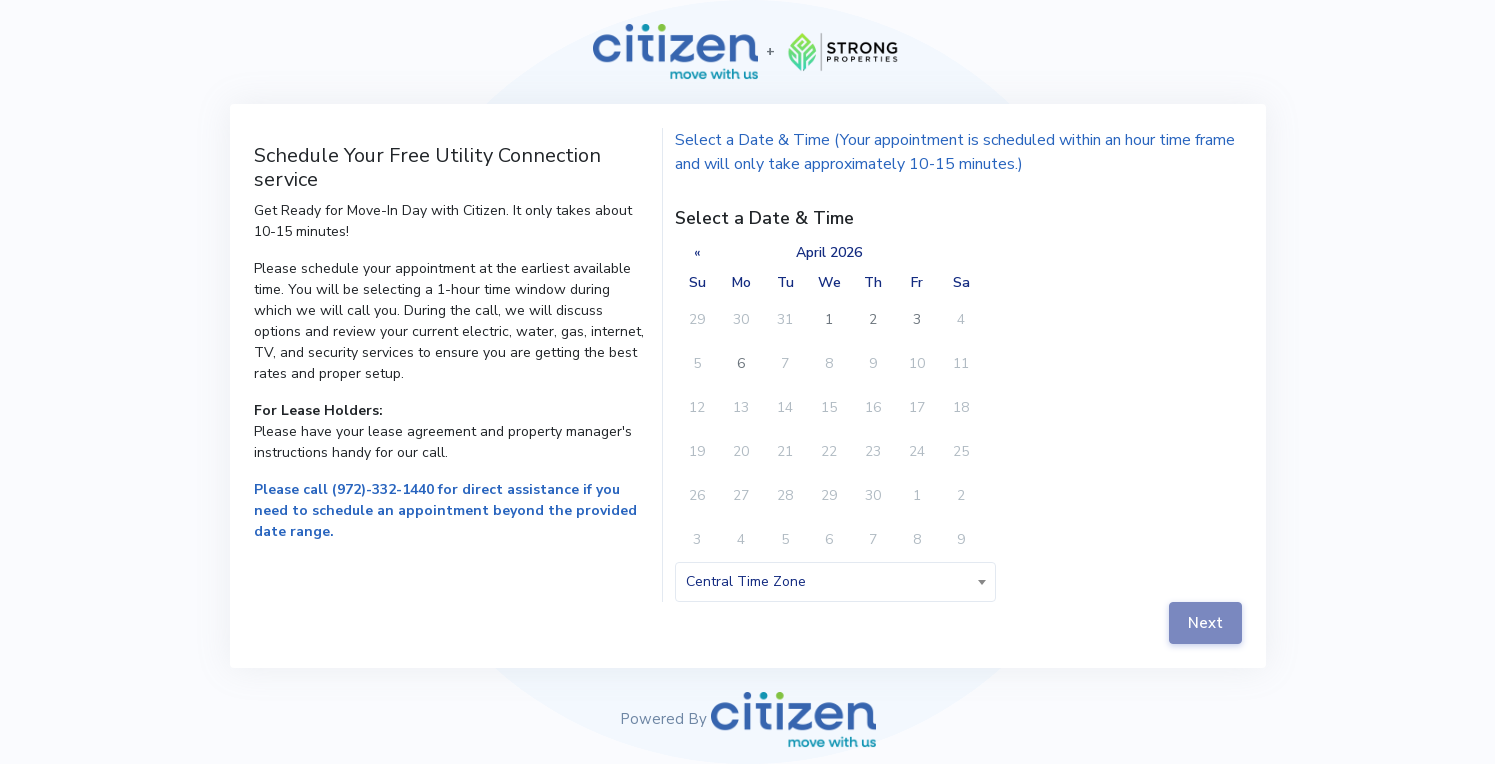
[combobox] (835, 582)
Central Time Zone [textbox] (746, 581)
